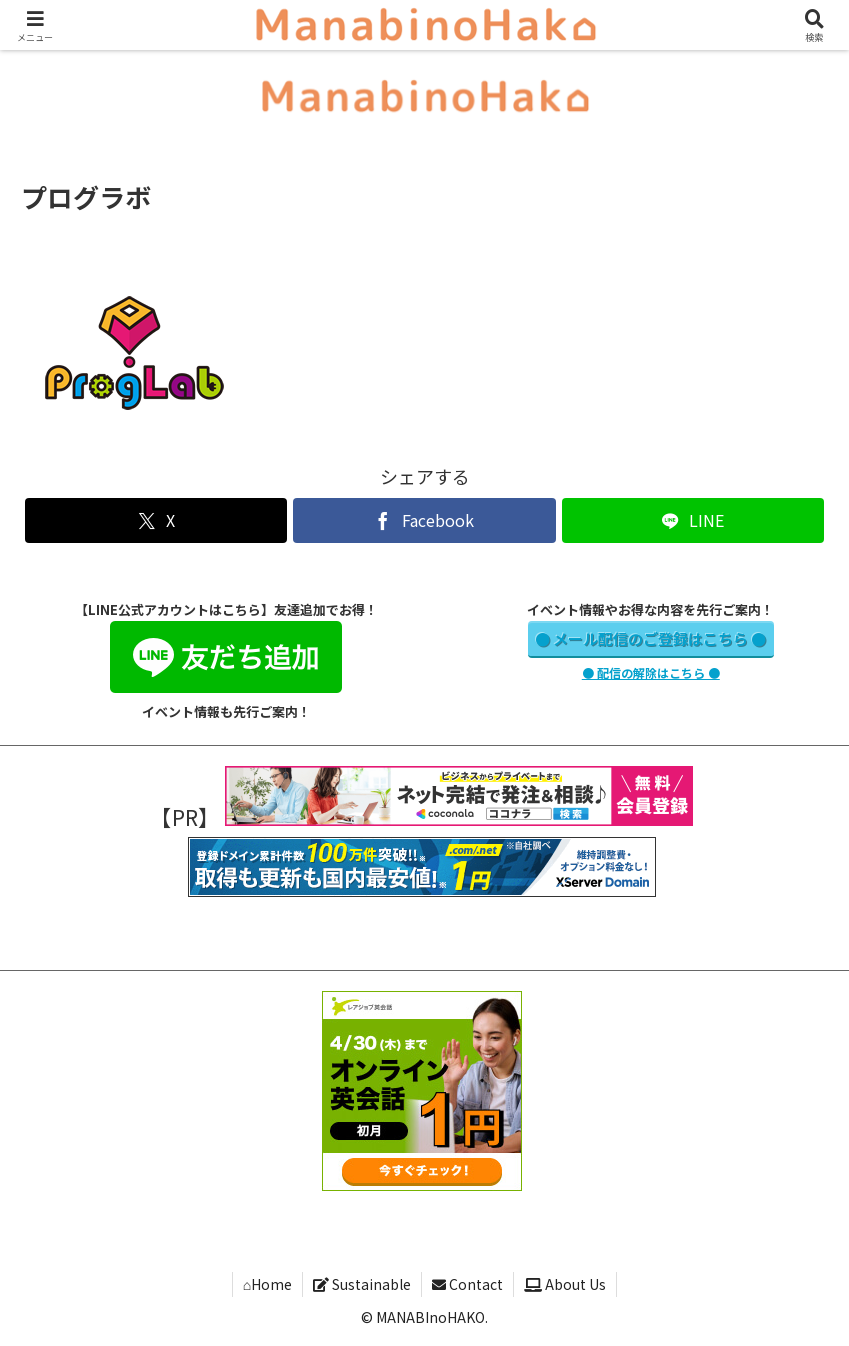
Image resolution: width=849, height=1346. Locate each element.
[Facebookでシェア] (424, 520)
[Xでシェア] (156, 520)
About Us (565, 1284)
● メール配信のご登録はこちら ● (650, 638)
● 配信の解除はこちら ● (651, 672)
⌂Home (267, 1284)
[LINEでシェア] (693, 520)
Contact (467, 1284)
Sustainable (362, 1284)
